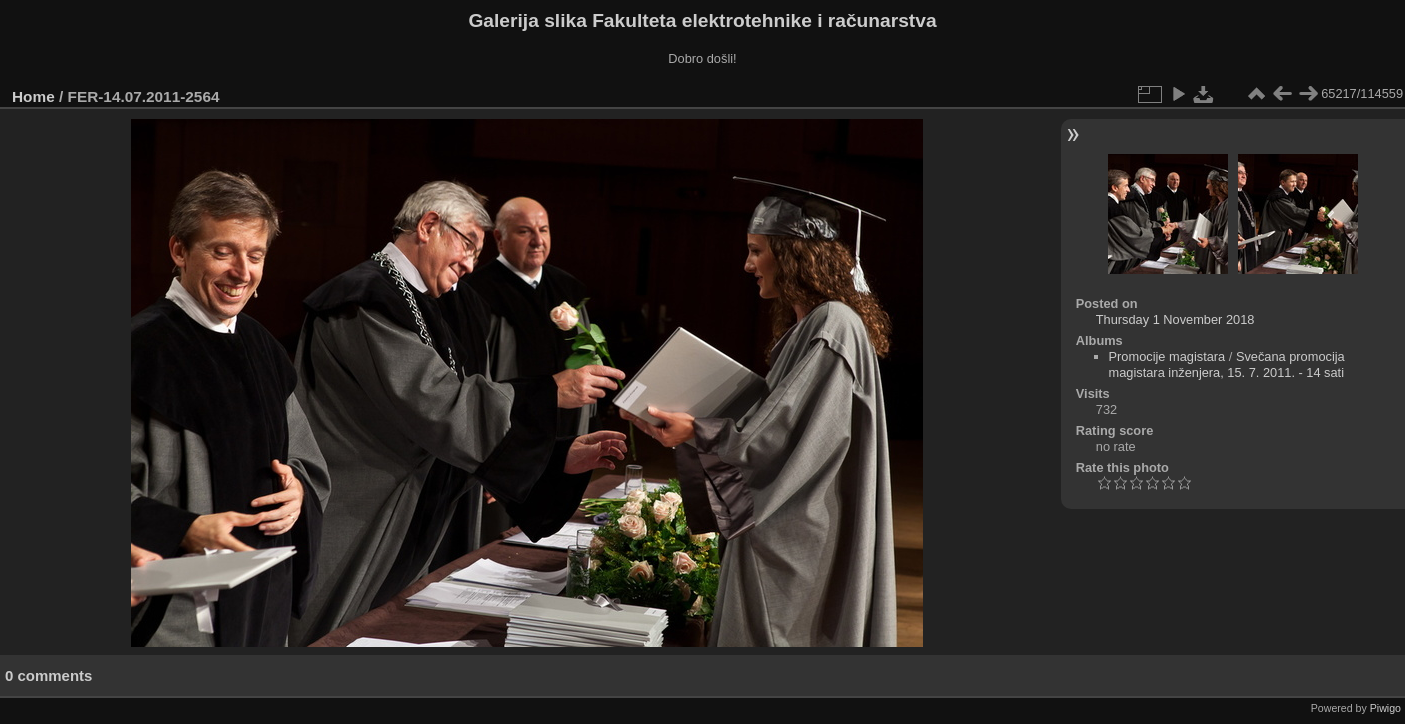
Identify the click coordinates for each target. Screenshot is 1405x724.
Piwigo (1385, 708)
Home (33, 96)
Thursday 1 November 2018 (1175, 319)
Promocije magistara (1167, 356)
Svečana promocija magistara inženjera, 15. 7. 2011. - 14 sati (1227, 364)
